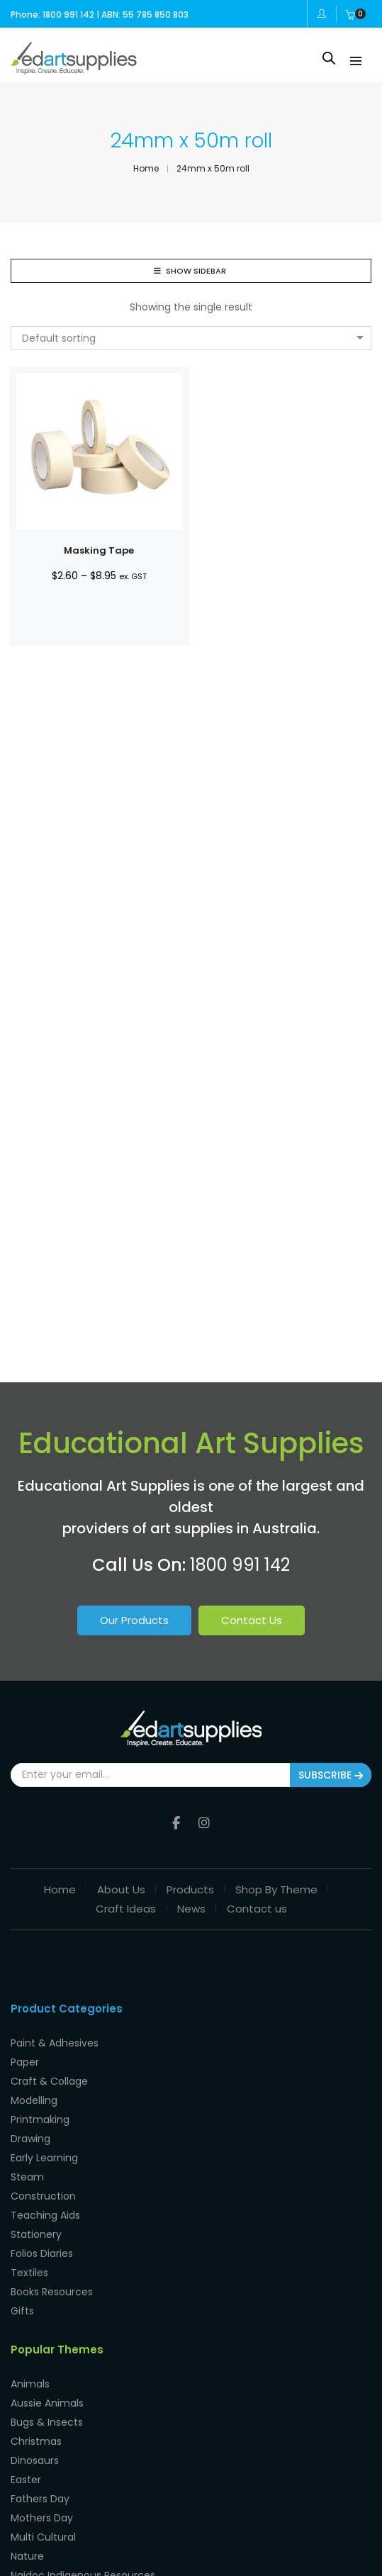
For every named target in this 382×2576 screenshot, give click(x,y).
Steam (27, 2175)
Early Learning (44, 2156)
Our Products (134, 1620)
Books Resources (52, 2290)
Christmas (36, 2439)
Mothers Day (42, 2516)
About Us (121, 1887)
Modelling (34, 2098)
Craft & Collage (49, 2079)
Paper (25, 2060)
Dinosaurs (35, 2458)
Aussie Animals (47, 2401)
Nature (27, 2554)
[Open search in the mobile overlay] (329, 58)
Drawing (30, 2136)
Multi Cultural (43, 2535)
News (191, 1906)
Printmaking (40, 2117)
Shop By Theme (276, 1887)
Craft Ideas (126, 1906)
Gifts (22, 2309)
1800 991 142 (240, 1565)
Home (60, 1887)
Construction (43, 2194)
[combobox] (191, 338)
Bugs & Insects (47, 2420)
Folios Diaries (42, 2251)
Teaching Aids (45, 2213)
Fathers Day (40, 2497)
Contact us (257, 1906)
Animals (30, 2382)
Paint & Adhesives (55, 2041)
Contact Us (251, 1620)
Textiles (29, 2270)
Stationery (36, 2232)
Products (190, 1887)
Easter (26, 2477)
